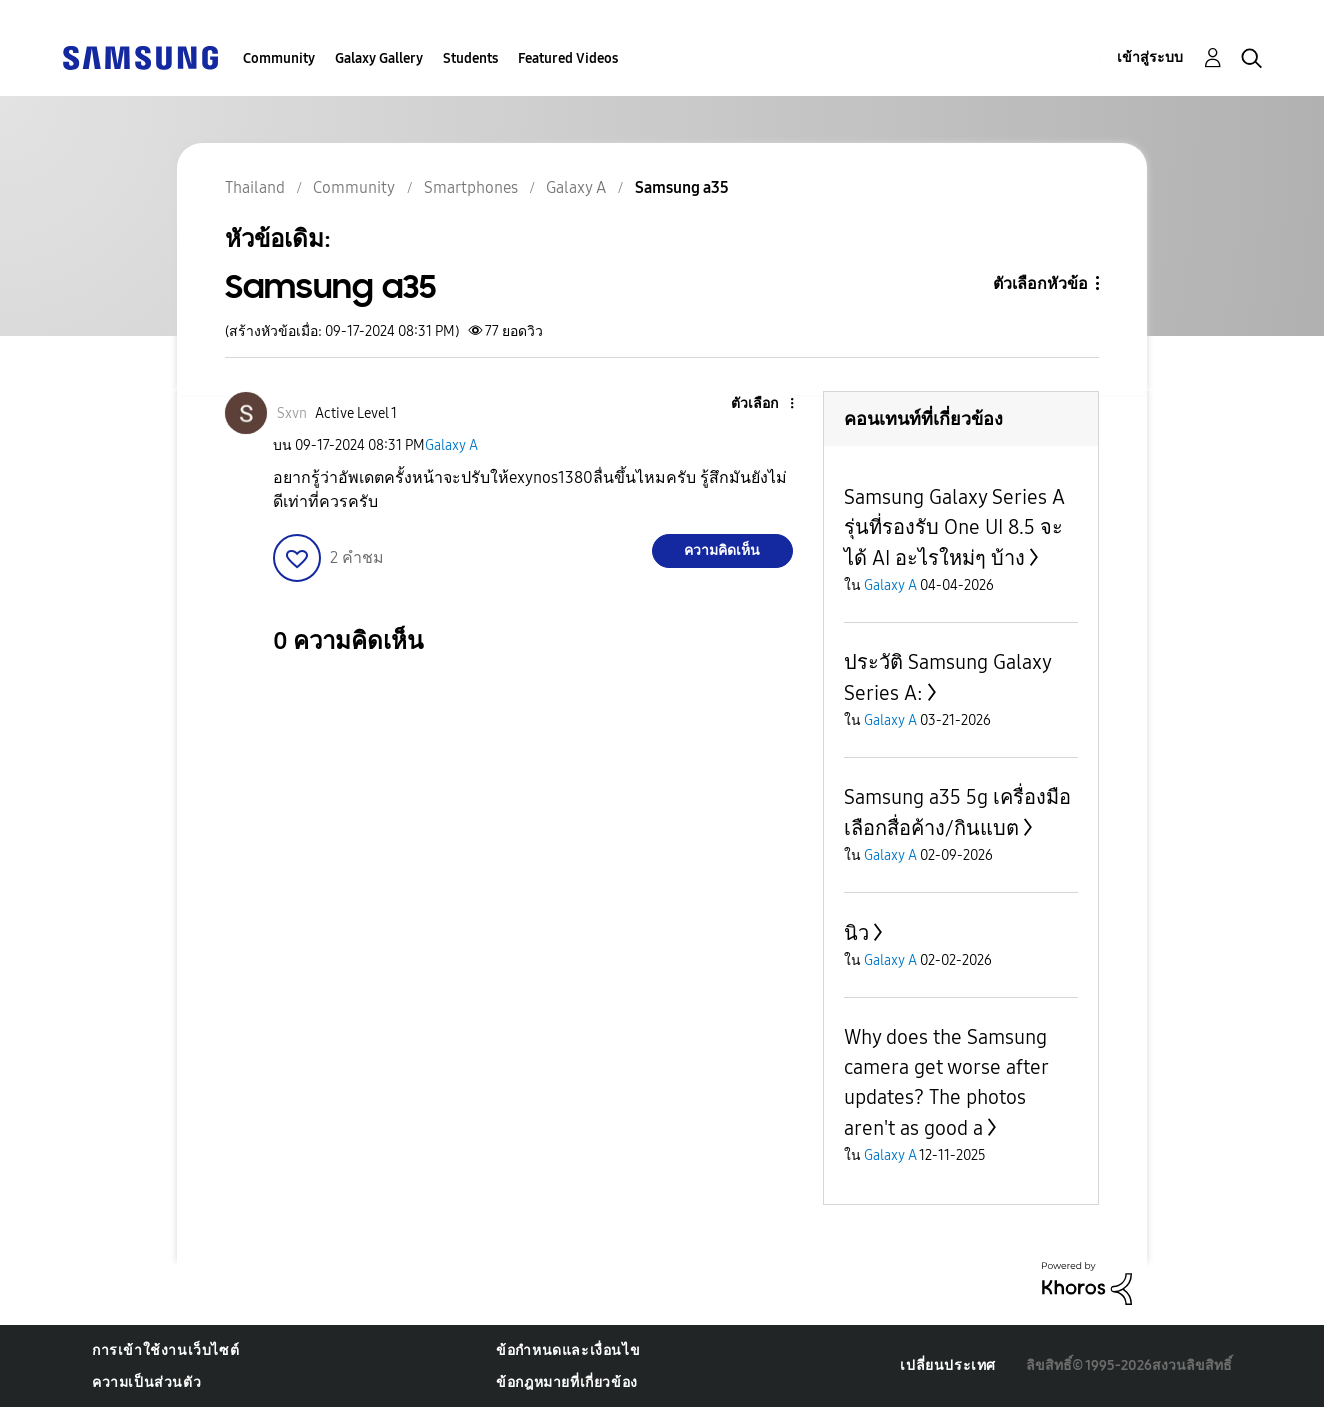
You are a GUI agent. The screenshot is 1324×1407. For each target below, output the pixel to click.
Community (279, 58)
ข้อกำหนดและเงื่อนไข (568, 1350)
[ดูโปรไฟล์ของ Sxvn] (292, 413)
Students (470, 58)
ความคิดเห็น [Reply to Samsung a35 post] (722, 550)
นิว (856, 933)
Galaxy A (451, 445)
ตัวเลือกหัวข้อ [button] (1040, 283)
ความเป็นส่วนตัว (146, 1382)
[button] (758, 404)
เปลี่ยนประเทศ (948, 1365)
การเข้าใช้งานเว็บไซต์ (165, 1350)
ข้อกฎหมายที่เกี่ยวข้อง (567, 1382)
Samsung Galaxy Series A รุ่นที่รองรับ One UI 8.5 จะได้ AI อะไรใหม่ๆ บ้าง (954, 527)
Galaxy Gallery (379, 58)
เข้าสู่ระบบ (1150, 57)
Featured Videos (568, 58)
